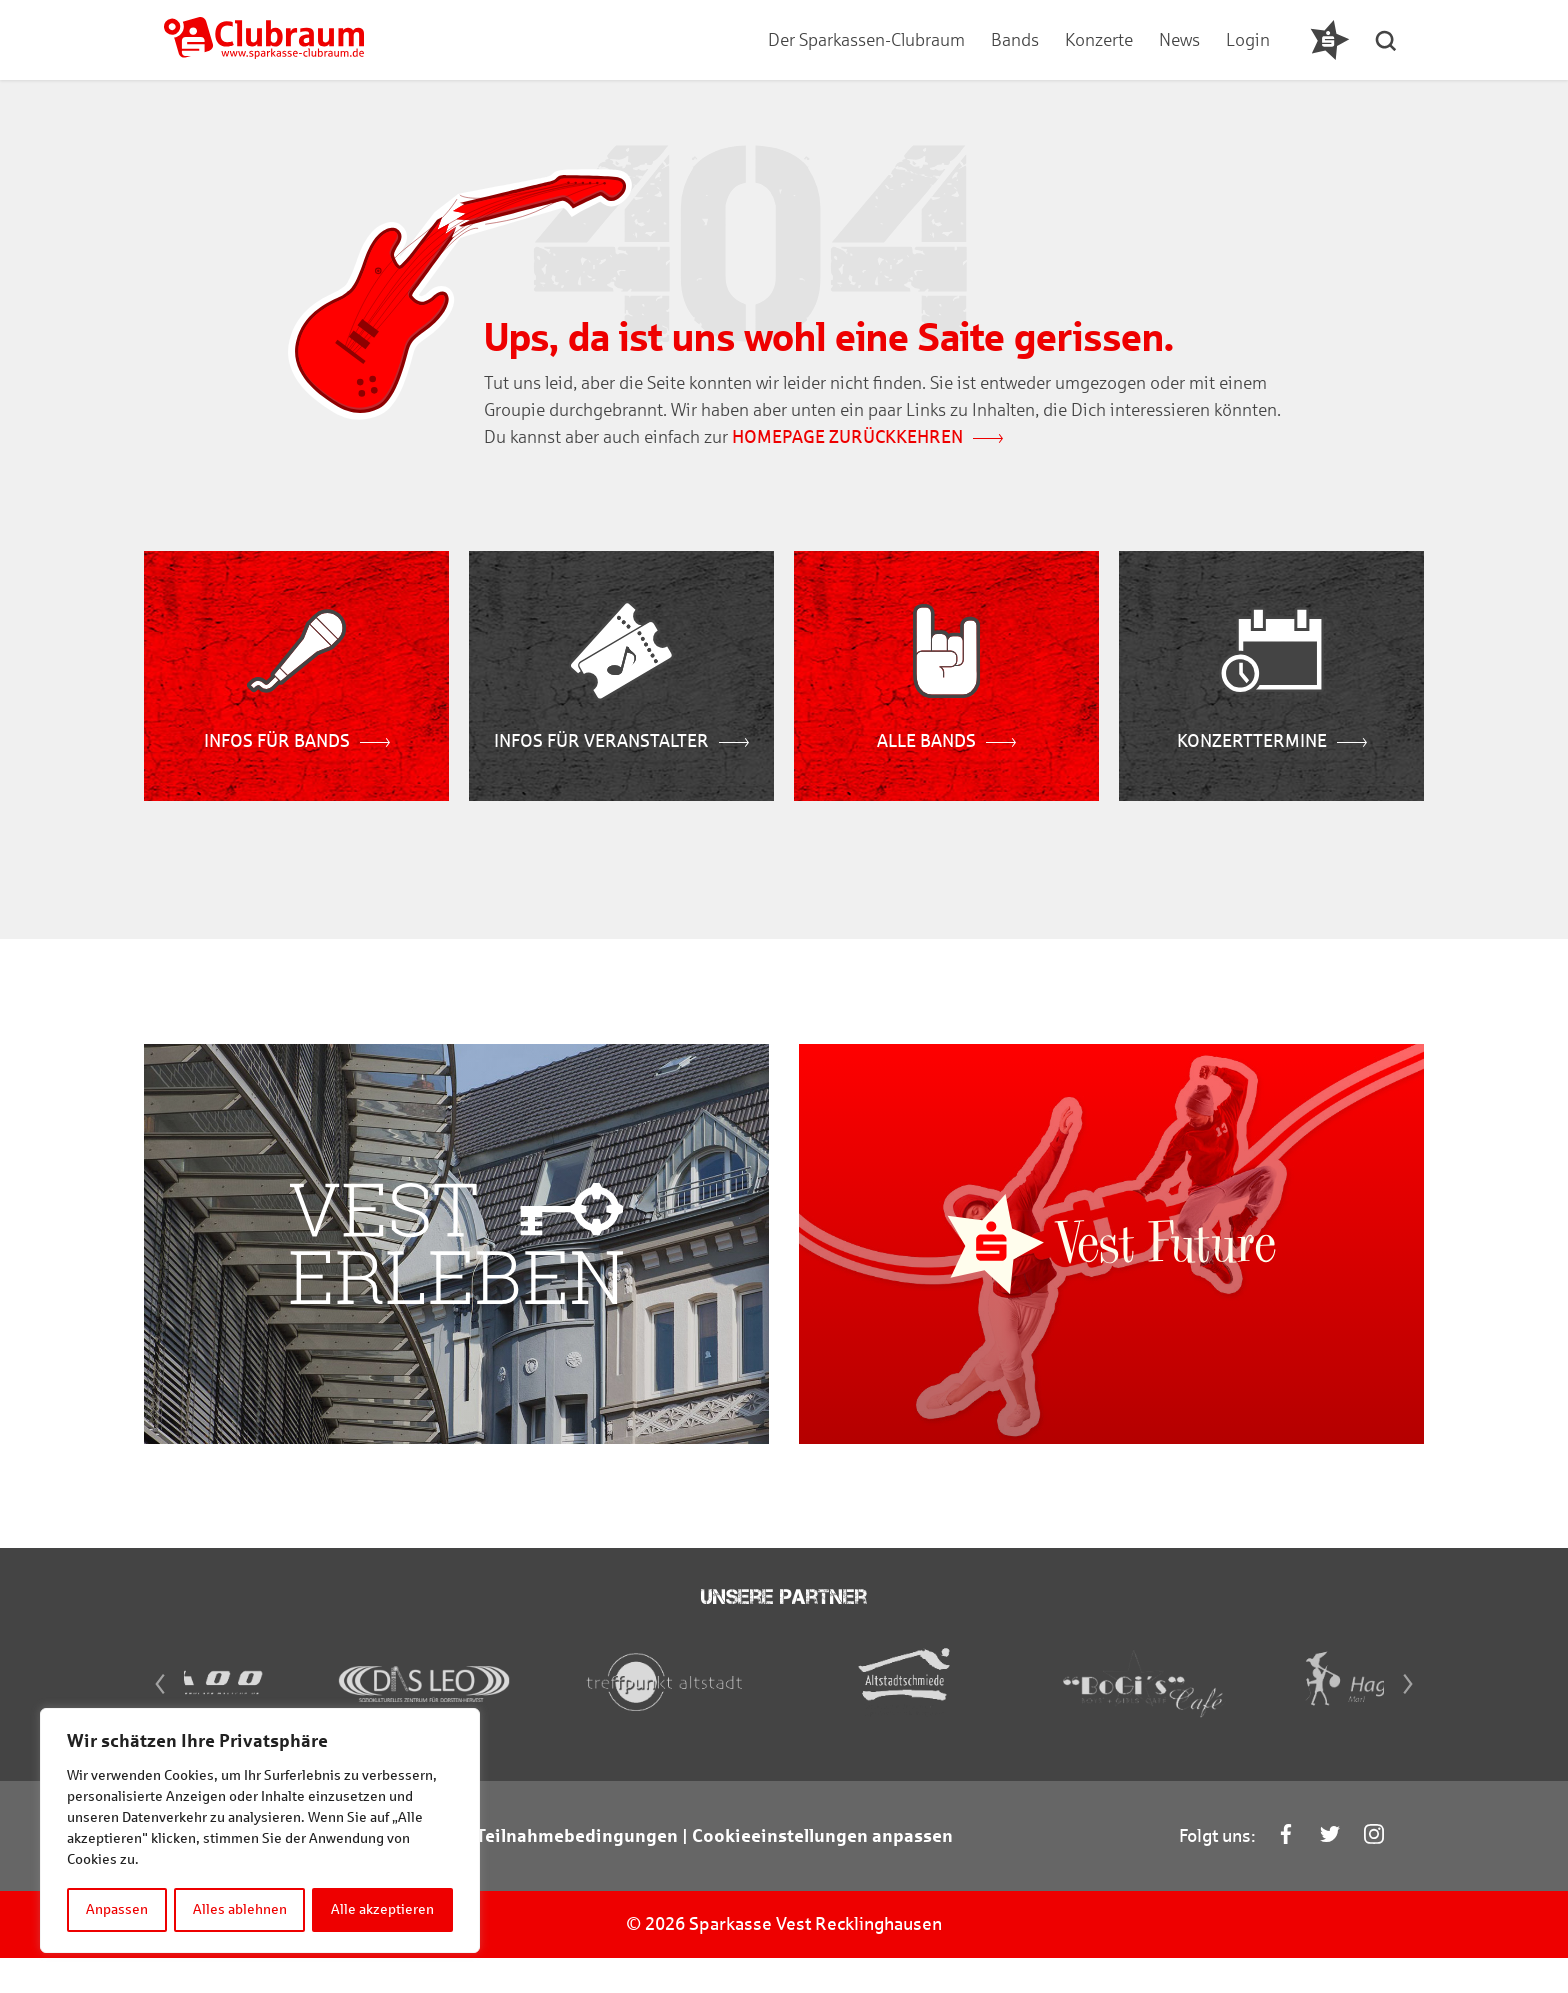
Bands (1014, 40)
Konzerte (1098, 40)
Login (1247, 40)
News (1178, 40)
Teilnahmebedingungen (577, 1871)
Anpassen (117, 1909)
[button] (1389, 40)
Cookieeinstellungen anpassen (822, 1871)
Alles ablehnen (240, 1909)
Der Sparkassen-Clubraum (865, 40)
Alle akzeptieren (383, 1909)
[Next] (1414, 1719)
